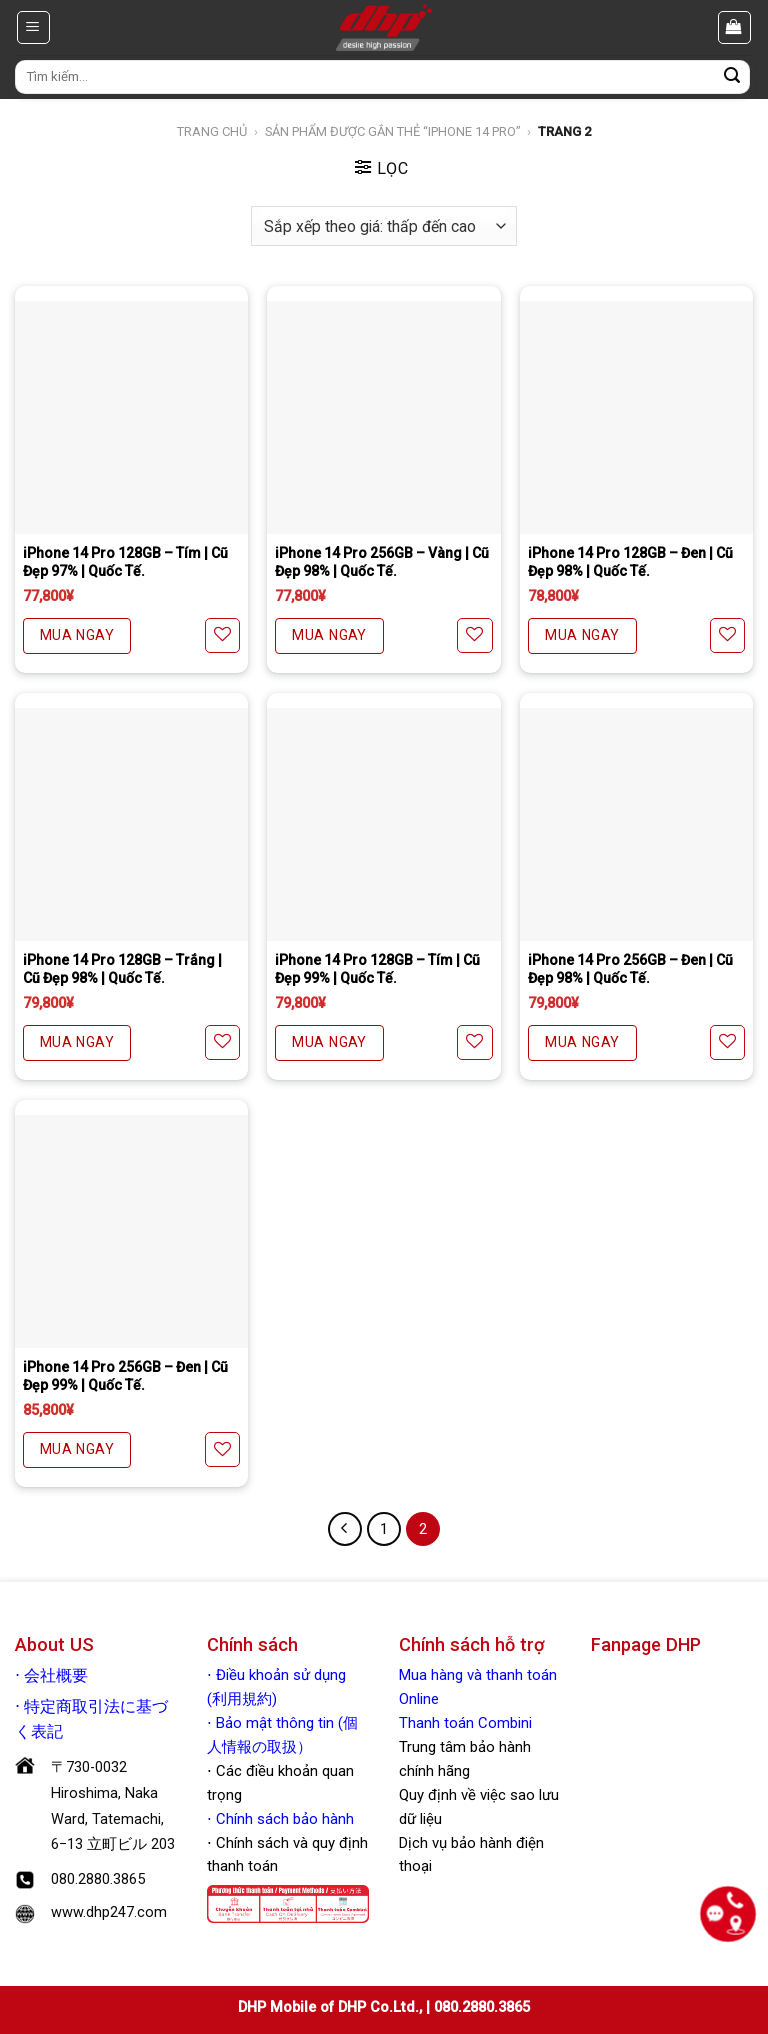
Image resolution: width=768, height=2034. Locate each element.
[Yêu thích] (222, 635)
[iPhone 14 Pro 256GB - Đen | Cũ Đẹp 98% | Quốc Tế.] (636, 824)
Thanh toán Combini (465, 1723)
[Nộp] (732, 77)
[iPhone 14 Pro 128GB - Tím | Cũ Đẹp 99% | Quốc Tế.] (383, 824)
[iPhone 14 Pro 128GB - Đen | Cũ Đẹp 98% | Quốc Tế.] (636, 417)
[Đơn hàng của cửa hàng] (384, 225)
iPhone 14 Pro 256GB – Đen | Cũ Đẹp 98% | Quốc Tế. (630, 969)
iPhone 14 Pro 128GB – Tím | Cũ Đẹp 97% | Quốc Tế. (125, 562)
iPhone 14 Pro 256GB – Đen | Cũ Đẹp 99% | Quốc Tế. (125, 1376)
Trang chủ (212, 131)
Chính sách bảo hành (283, 1819)
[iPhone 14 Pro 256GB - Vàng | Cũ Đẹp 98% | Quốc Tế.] (383, 417)
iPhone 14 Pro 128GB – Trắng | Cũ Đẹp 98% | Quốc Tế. (122, 969)
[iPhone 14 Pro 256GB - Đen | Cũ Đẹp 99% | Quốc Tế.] (131, 1231)
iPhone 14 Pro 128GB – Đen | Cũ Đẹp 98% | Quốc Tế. (630, 562)
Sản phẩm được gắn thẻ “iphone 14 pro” (393, 131)
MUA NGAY (77, 635)
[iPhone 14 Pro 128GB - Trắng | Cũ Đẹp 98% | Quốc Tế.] (131, 824)
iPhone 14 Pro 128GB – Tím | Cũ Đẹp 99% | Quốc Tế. (377, 969)
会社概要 (56, 1676)
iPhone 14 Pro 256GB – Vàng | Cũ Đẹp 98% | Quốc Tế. (382, 562)
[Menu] (34, 27)
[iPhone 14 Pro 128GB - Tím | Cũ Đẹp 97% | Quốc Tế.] (131, 417)
